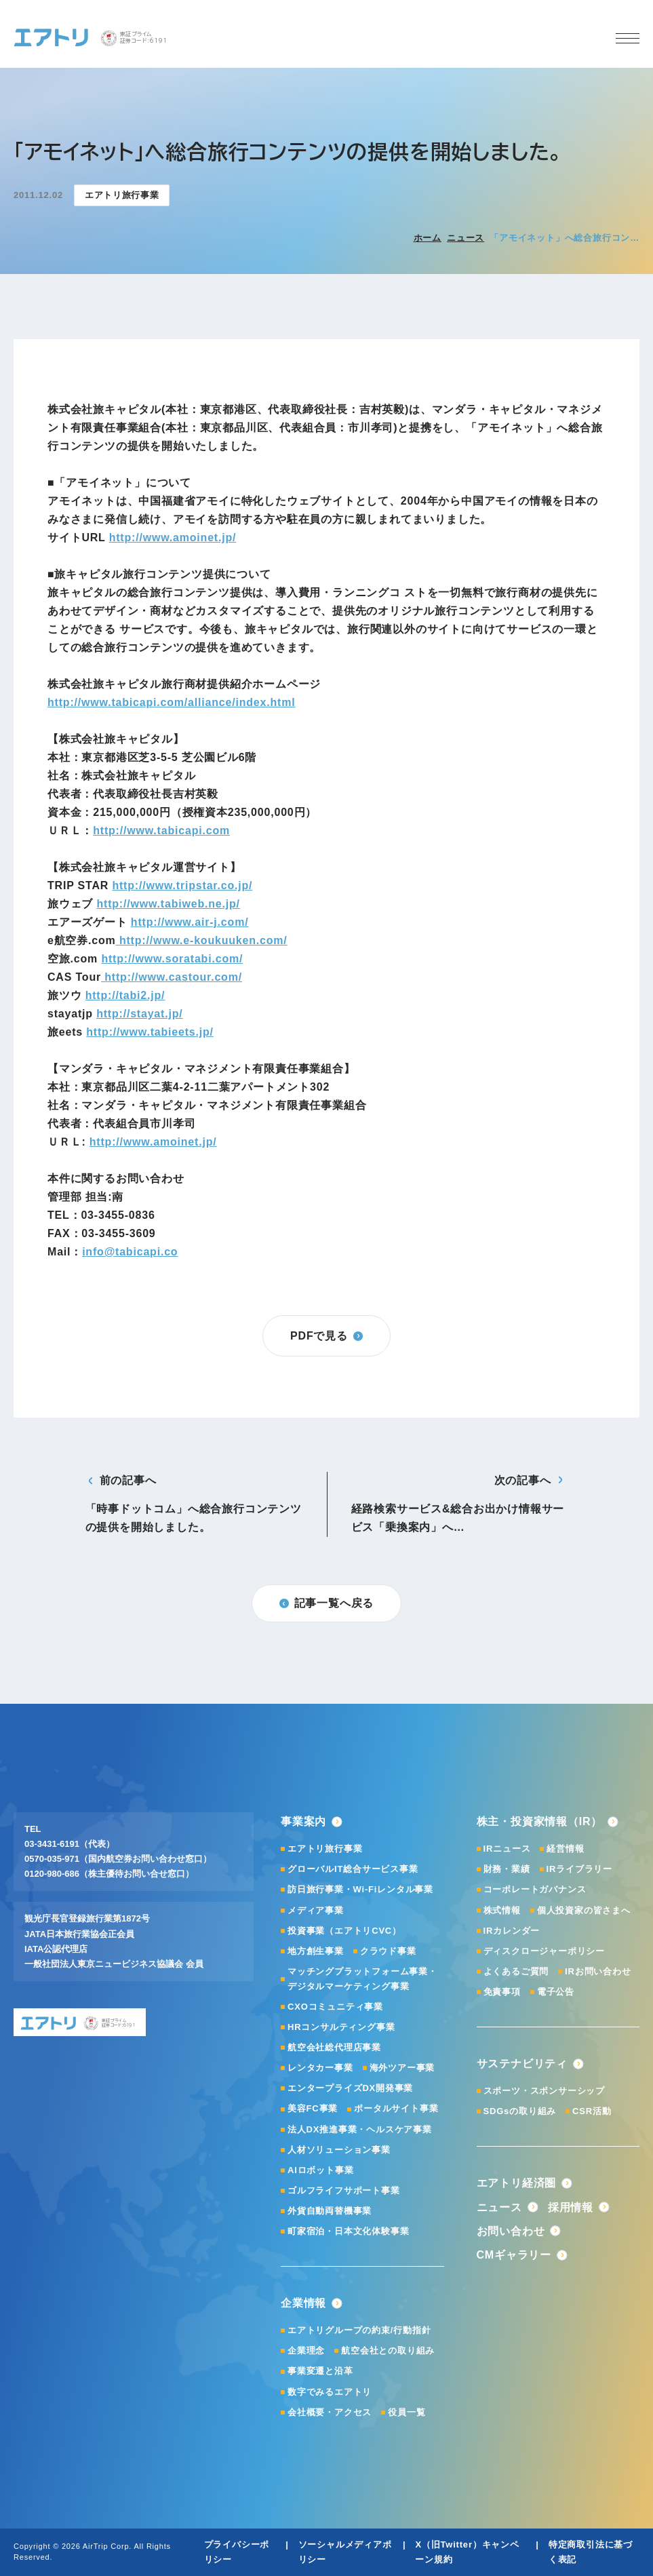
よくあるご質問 (516, 1971)
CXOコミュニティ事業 (335, 2007)
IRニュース (507, 1848)
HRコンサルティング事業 (341, 2027)
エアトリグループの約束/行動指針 (359, 2330)
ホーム (427, 238)
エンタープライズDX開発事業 (350, 2088)
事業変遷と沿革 (320, 2371)
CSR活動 (591, 2111)
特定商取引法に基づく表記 (591, 2551)
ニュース (465, 238)
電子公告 (555, 1992)
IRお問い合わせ (598, 1971)
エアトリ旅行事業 (325, 1848)
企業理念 (306, 2350)
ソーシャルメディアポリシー (345, 2551)
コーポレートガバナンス (535, 1889)
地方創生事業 (316, 1951)
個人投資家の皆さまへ (584, 1910)
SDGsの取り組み (520, 2111)
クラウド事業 (388, 1951)
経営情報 (565, 1848)
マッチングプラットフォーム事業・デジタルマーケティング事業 (362, 1978)
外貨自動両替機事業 (330, 2211)
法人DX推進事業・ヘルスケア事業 (360, 2129)
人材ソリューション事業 (339, 2150)
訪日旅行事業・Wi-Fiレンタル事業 (360, 1889)
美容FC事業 (313, 2108)
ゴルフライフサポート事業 (344, 2190)
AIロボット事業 (320, 2170)
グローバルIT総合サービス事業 (353, 1869)
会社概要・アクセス (330, 2412)
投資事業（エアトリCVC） (344, 1931)
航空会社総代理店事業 (334, 2047)
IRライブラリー (579, 1869)
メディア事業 (316, 1910)
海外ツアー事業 (402, 2068)
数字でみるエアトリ (330, 2392)
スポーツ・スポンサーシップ (544, 2091)
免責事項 (502, 1992)
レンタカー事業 (320, 2068)
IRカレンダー (511, 1931)
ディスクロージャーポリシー (544, 1951)
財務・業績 (506, 1869)
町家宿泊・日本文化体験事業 (348, 2231)
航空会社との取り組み (388, 2350)
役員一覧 (406, 2412)
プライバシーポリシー (237, 2551)
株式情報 (502, 1910)
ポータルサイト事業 (396, 2108)
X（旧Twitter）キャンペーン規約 (467, 2551)
